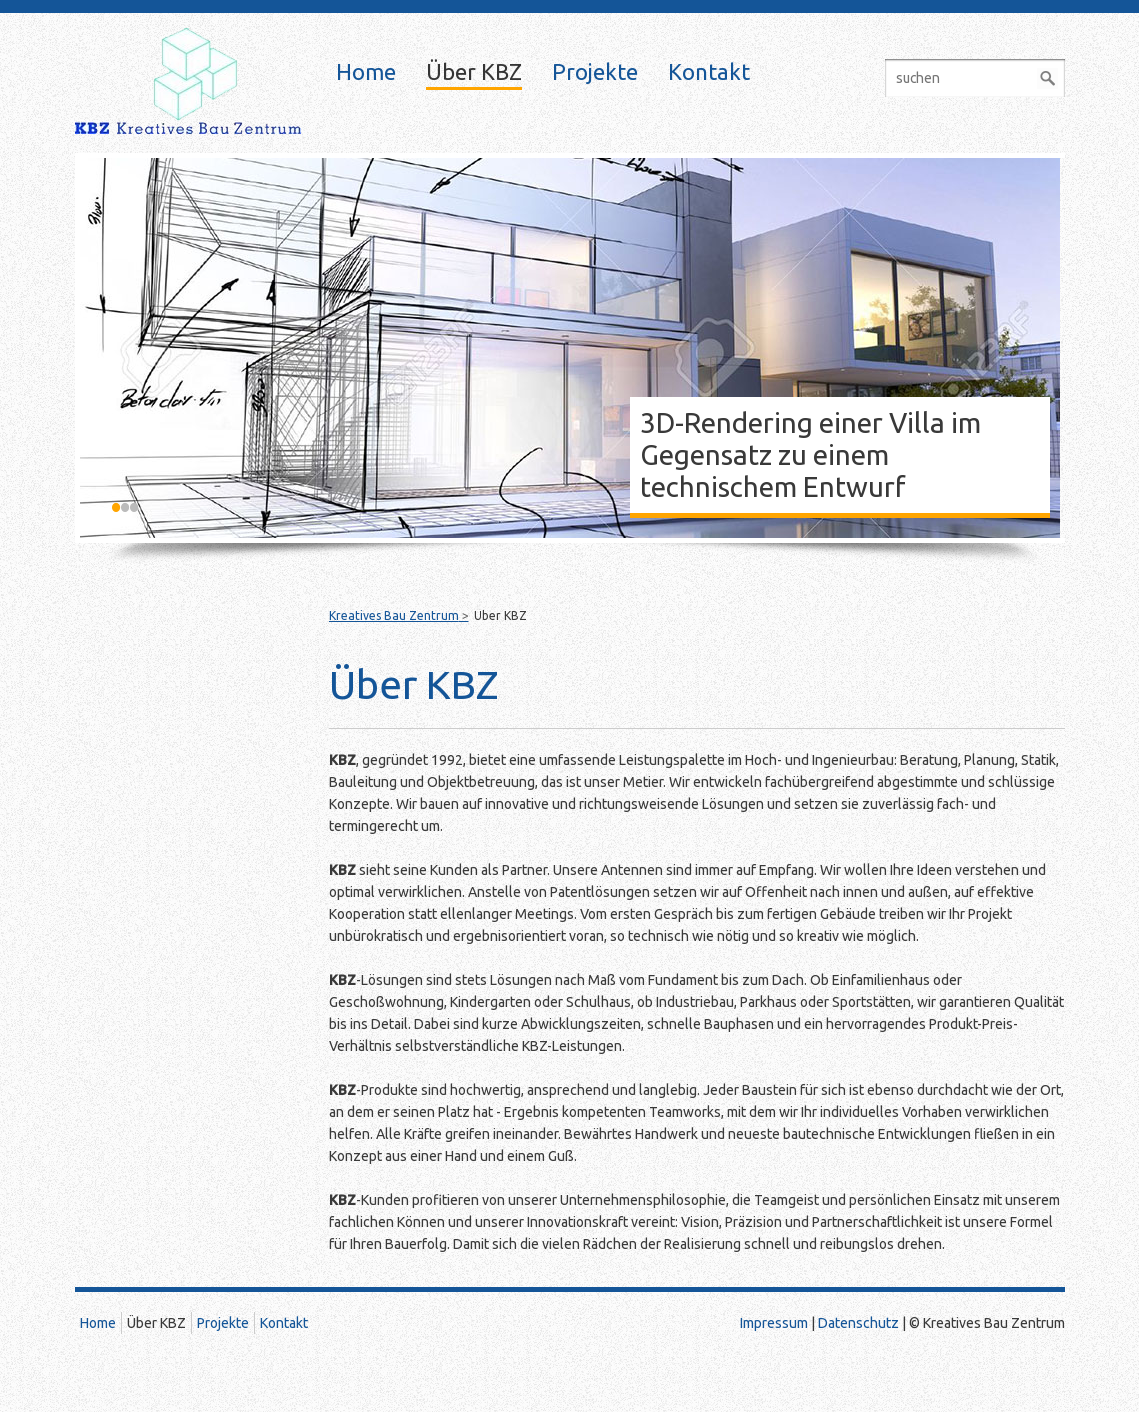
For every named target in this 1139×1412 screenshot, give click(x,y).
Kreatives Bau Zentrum (394, 615)
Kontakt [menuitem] (709, 72)
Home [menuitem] (366, 72)
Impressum (774, 1323)
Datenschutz (858, 1323)
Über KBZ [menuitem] (474, 72)
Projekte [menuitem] (595, 72)
